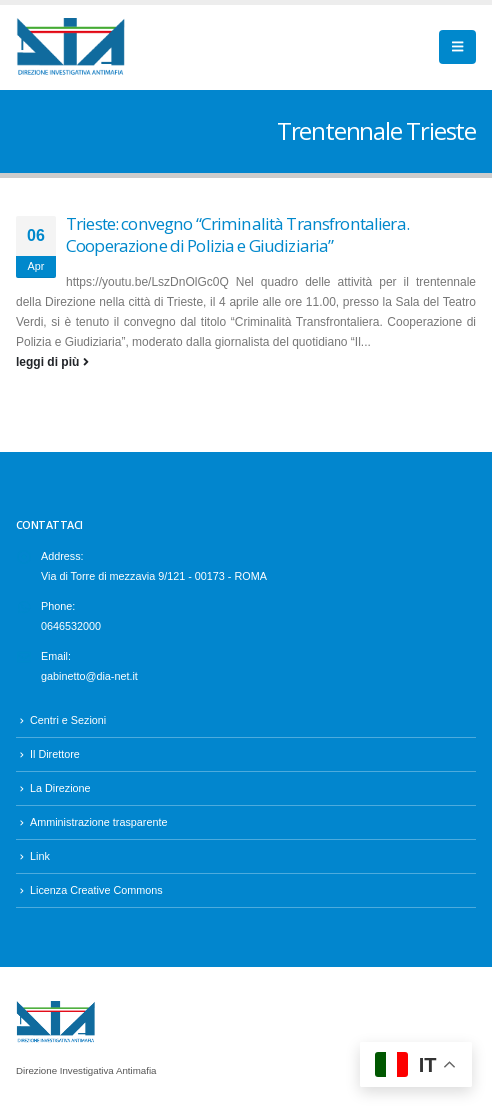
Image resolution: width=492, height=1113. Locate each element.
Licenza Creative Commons (96, 890)
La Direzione (60, 788)
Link (40, 856)
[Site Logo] (71, 47)
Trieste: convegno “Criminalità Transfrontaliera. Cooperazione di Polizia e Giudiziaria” (237, 235)
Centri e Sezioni (68, 720)
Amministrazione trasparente (98, 822)
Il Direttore (55, 754)
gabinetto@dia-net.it (89, 676)
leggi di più (52, 362)
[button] (457, 47)
